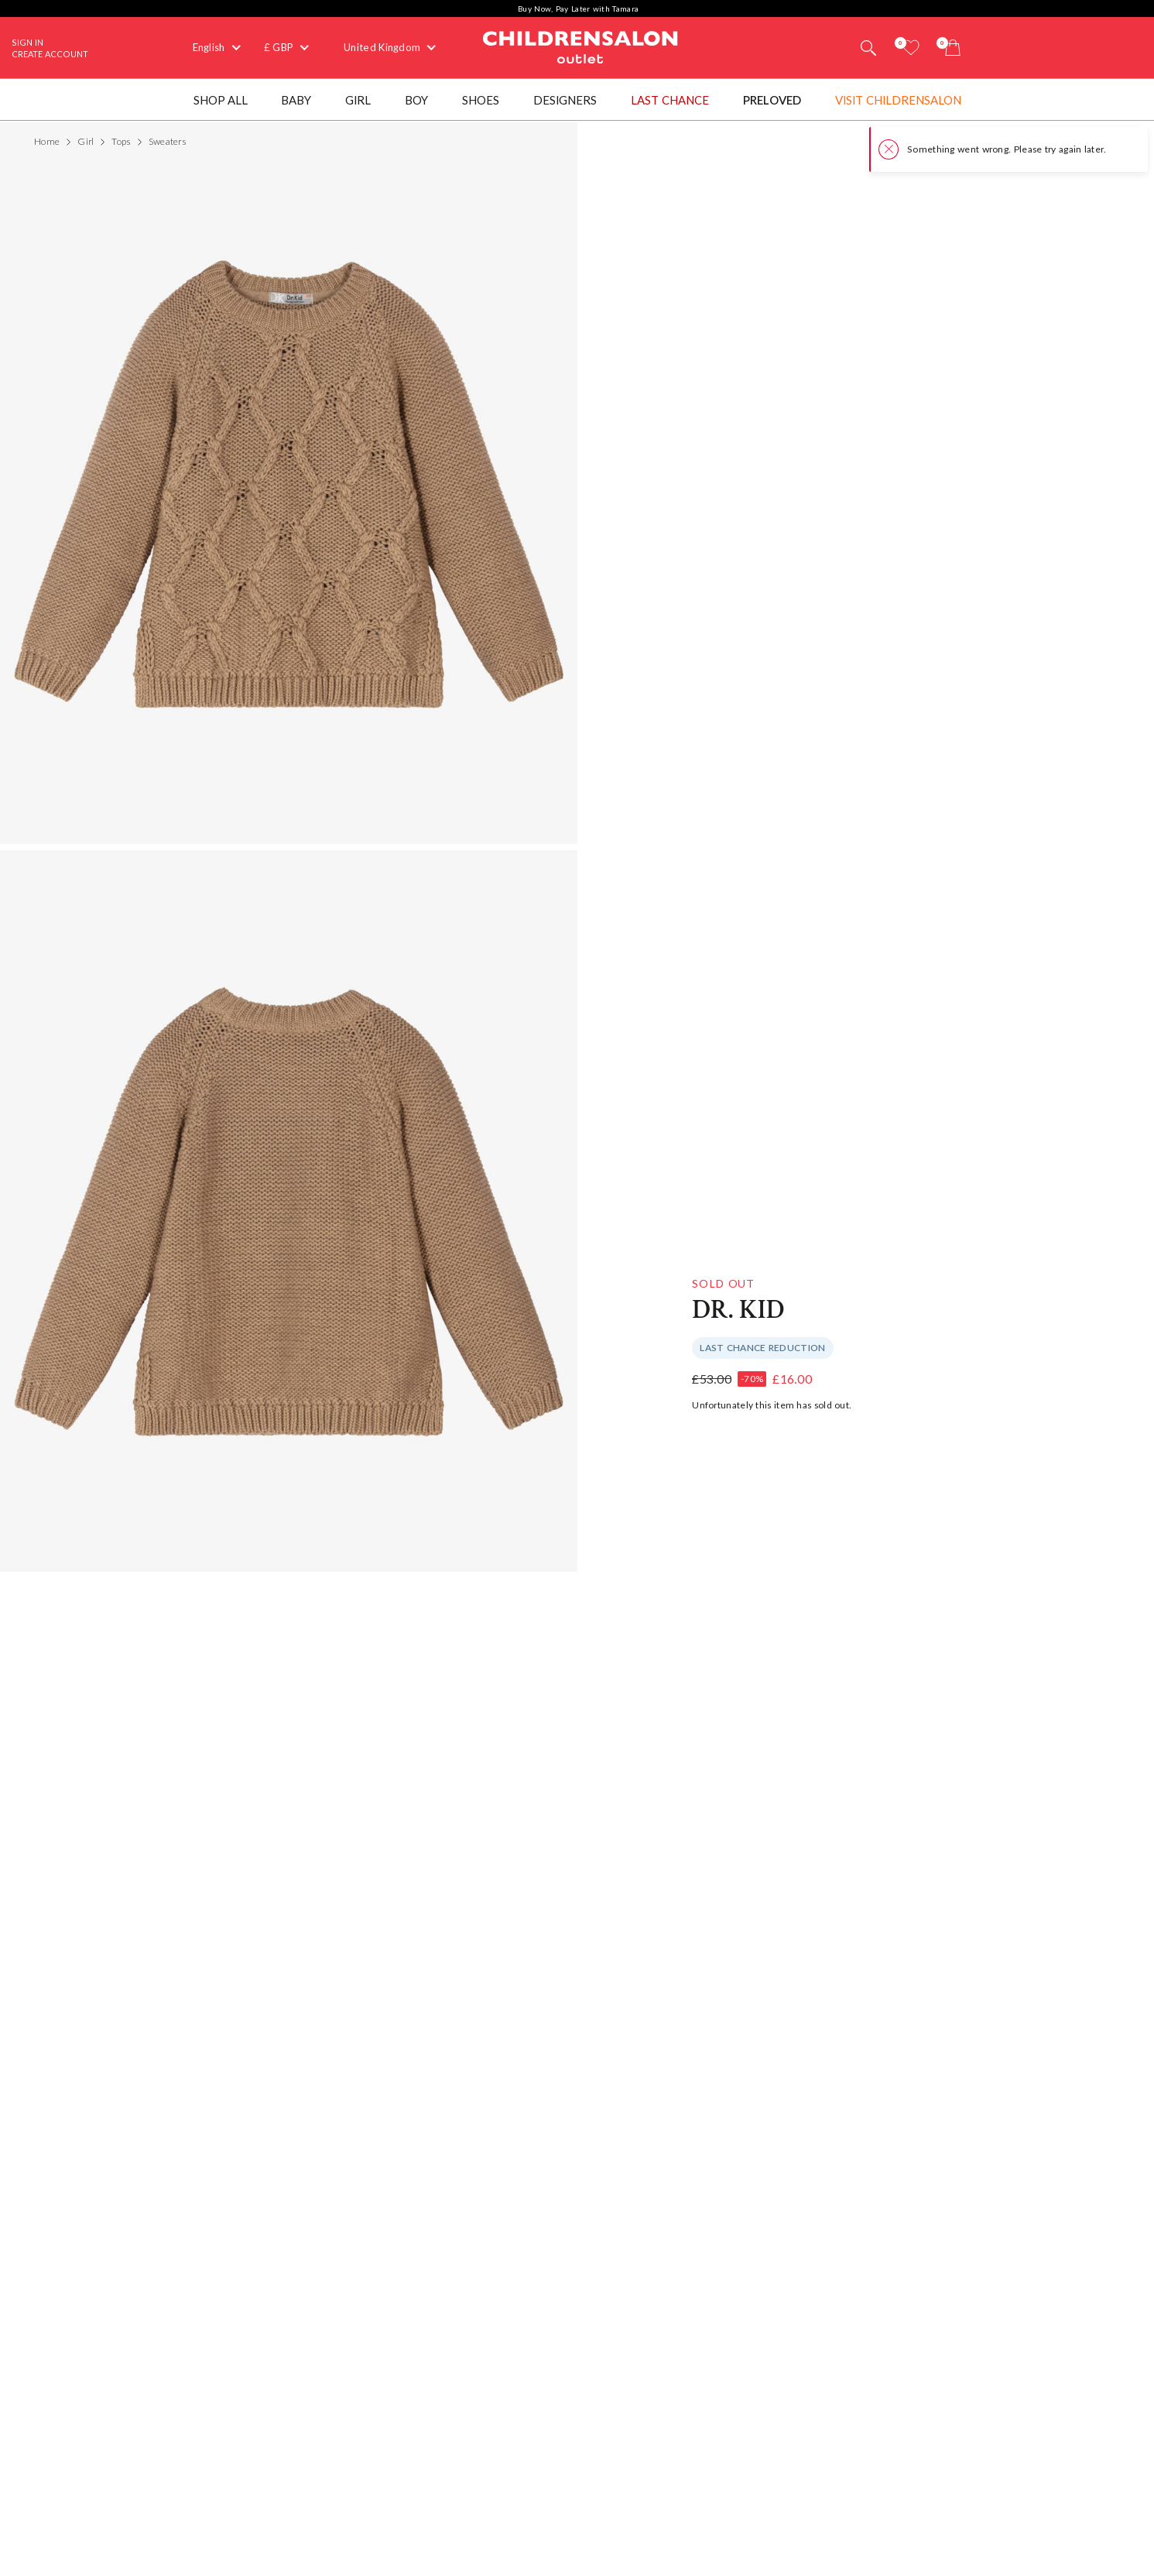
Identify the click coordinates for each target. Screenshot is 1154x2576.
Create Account (50, 54)
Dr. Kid (738, 1310)
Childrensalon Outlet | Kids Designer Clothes (580, 45)
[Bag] (953, 47)
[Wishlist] (911, 47)
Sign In (27, 42)
